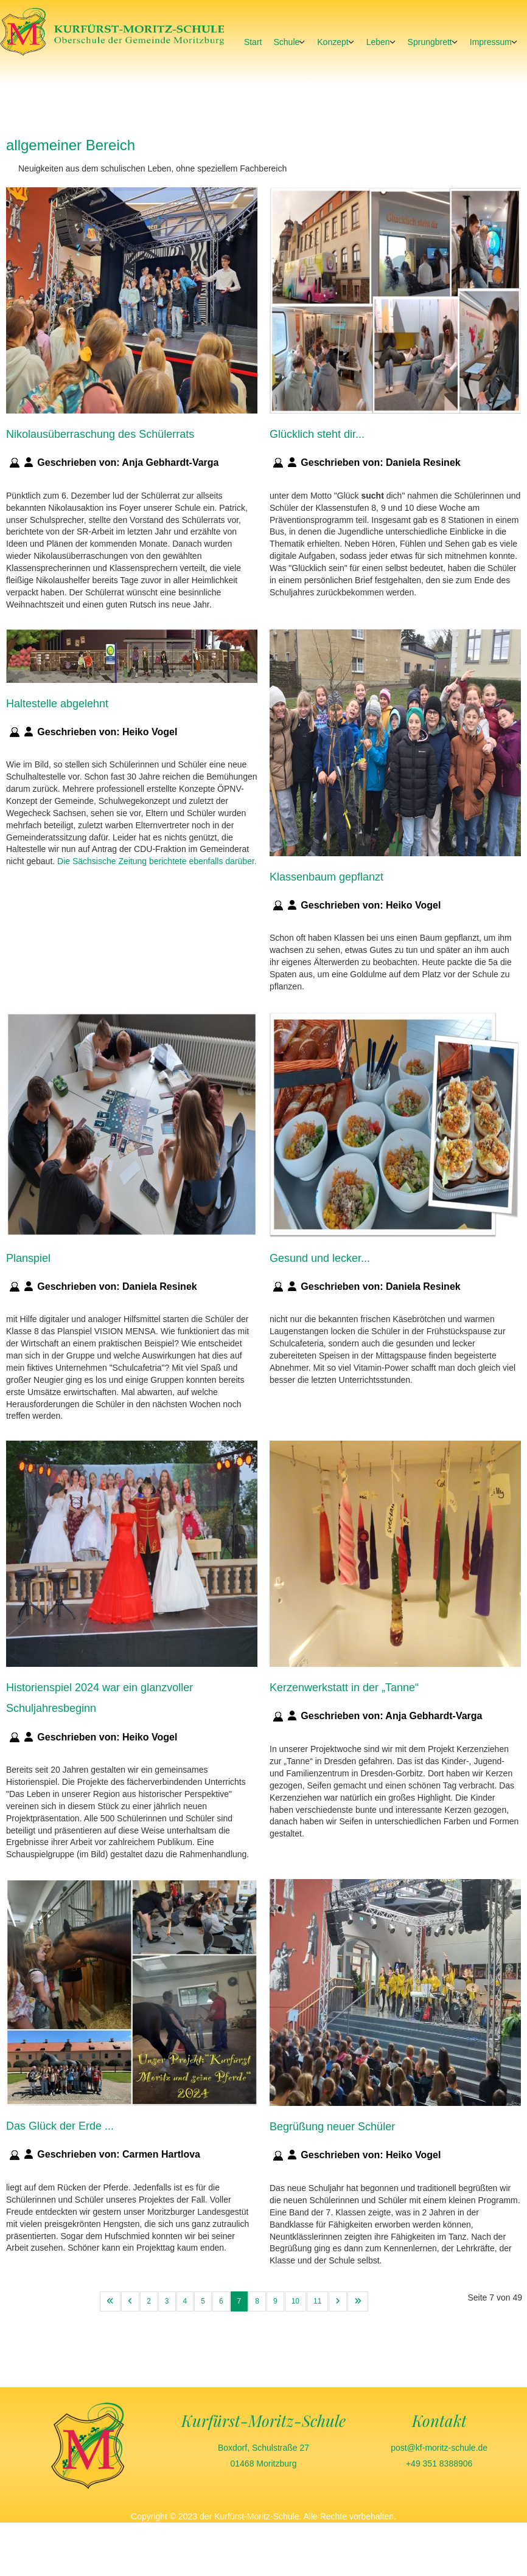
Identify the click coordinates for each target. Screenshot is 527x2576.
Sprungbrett (430, 42)
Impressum (491, 42)
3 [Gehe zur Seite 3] (167, 2301)
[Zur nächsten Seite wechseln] (338, 2301)
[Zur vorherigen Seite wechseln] (130, 2301)
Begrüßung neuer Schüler (332, 2127)
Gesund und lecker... (320, 1258)
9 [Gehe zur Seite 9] (275, 2301)
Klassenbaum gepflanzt (326, 876)
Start (253, 42)
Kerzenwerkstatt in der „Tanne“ (344, 1687)
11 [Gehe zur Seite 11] (317, 2301)
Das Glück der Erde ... (60, 2126)
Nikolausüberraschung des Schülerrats (100, 434)
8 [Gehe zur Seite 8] (257, 2301)
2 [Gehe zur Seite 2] (149, 2301)
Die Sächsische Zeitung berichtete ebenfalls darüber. (157, 861)
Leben (378, 42)
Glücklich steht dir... (317, 434)
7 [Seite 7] (239, 2301)
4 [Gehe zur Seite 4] (185, 2301)
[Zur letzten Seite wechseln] (357, 2301)
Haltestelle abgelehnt (57, 703)
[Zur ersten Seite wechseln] (110, 2301)
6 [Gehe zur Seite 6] (221, 2301)
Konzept (332, 42)
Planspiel (28, 1258)
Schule (286, 42)
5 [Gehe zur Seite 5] (203, 2301)
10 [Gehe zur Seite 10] (295, 2301)
